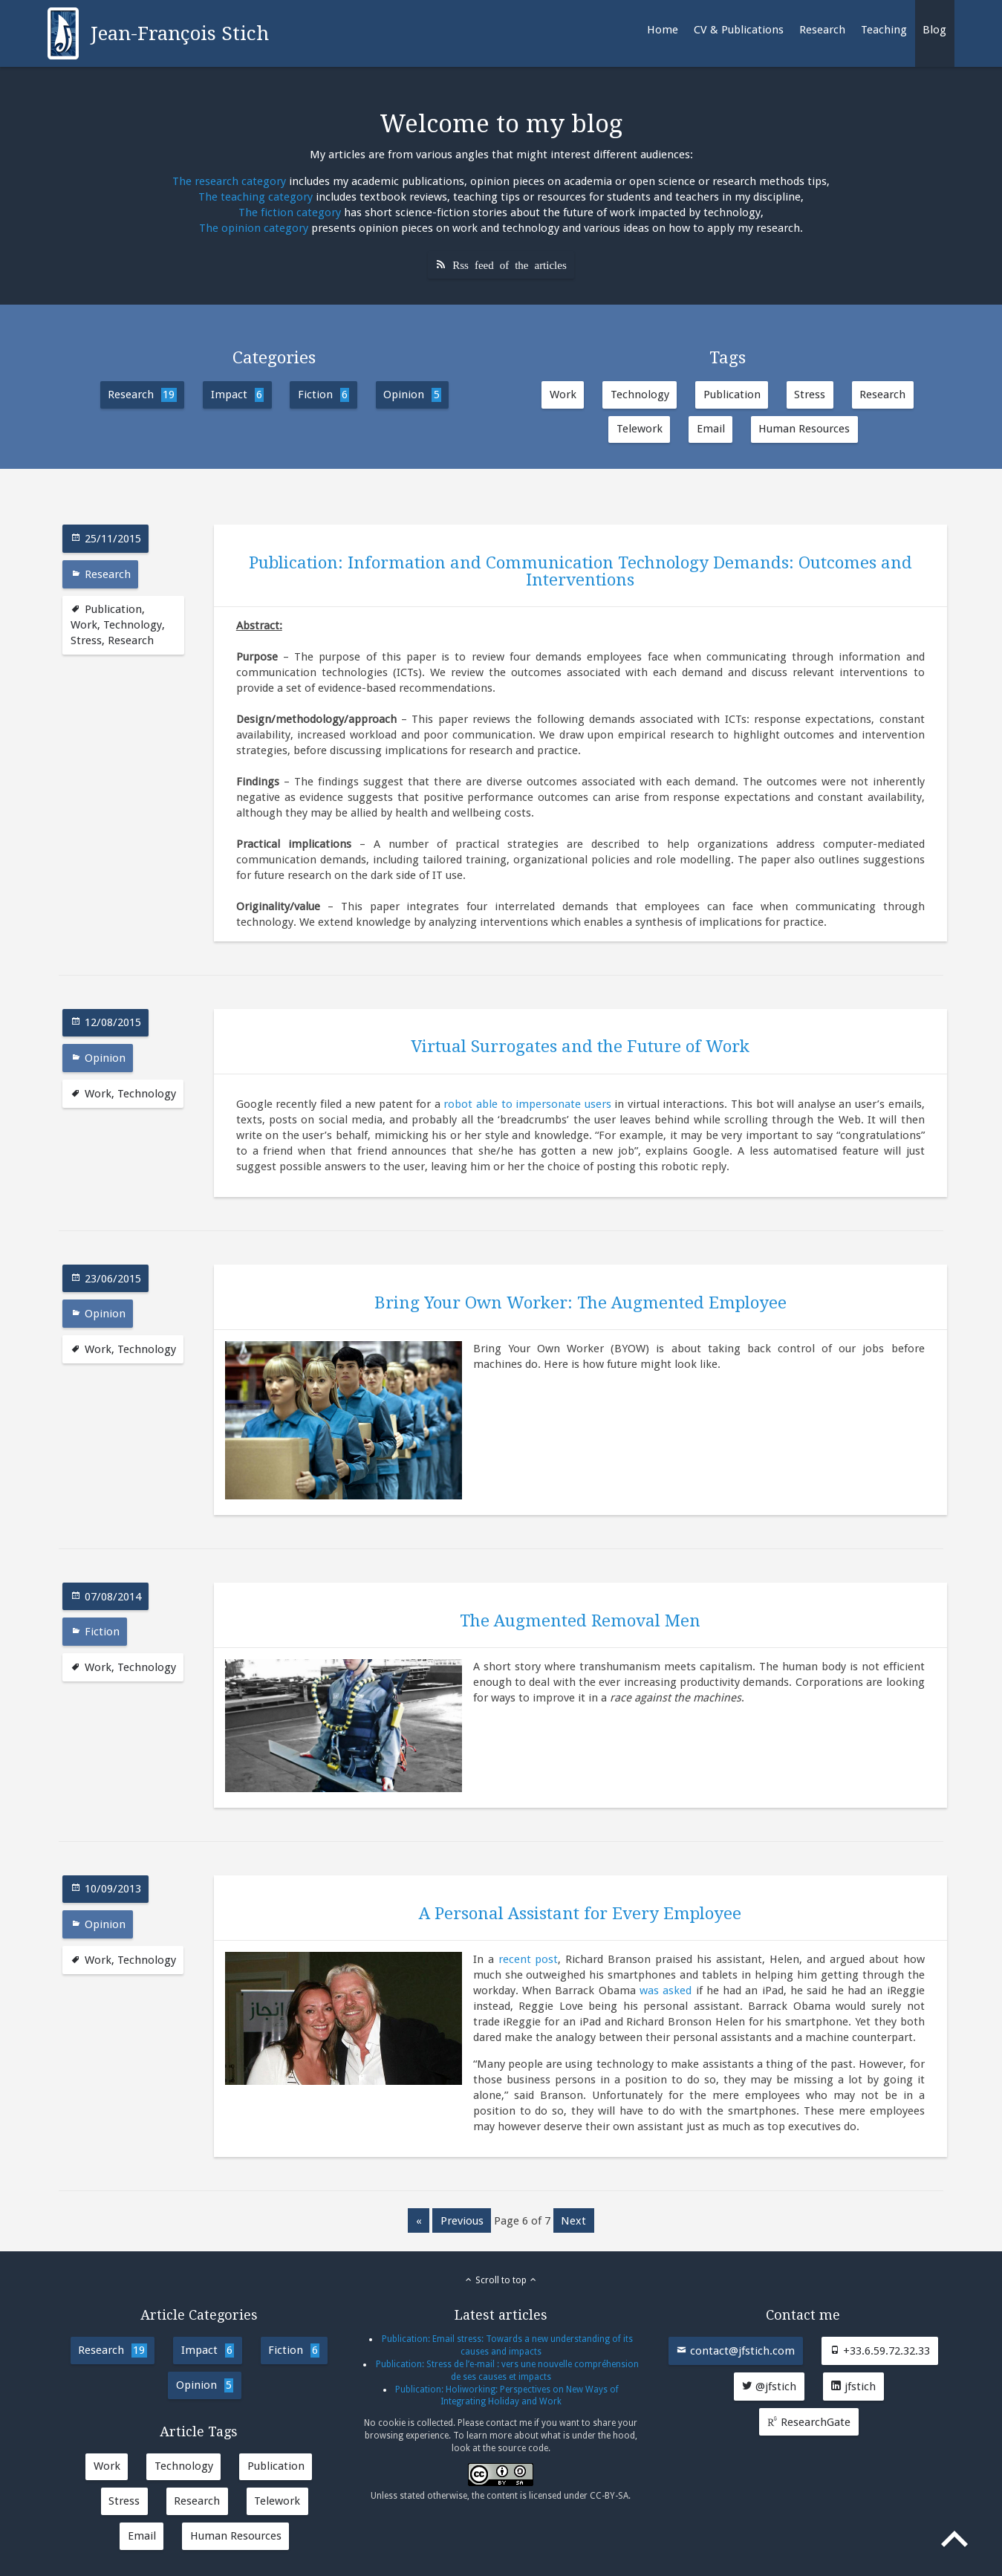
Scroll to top (501, 2280)
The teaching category (255, 197)
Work (563, 394)
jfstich (853, 2386)
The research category (229, 181)
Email (711, 428)
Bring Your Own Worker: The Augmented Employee (580, 1302)
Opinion (411, 395)
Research (822, 29)
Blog (934, 29)
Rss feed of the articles (509, 264)
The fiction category (289, 212)
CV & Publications (739, 29)
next (573, 2221)
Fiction (323, 395)
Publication (732, 394)
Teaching (884, 29)
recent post (528, 1959)
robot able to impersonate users (527, 1104)
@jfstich (768, 2386)
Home (662, 29)
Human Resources (804, 428)
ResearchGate (808, 2422)
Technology (640, 394)
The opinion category (253, 228)
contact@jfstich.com (735, 2351)
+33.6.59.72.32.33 (879, 2351)
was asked (666, 1990)
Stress (809, 394)
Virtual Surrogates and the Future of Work (580, 1046)
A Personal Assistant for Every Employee (580, 1913)
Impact (237, 395)
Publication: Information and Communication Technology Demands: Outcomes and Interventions (580, 570)
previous (462, 2221)
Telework (640, 428)
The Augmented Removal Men (580, 1620)
